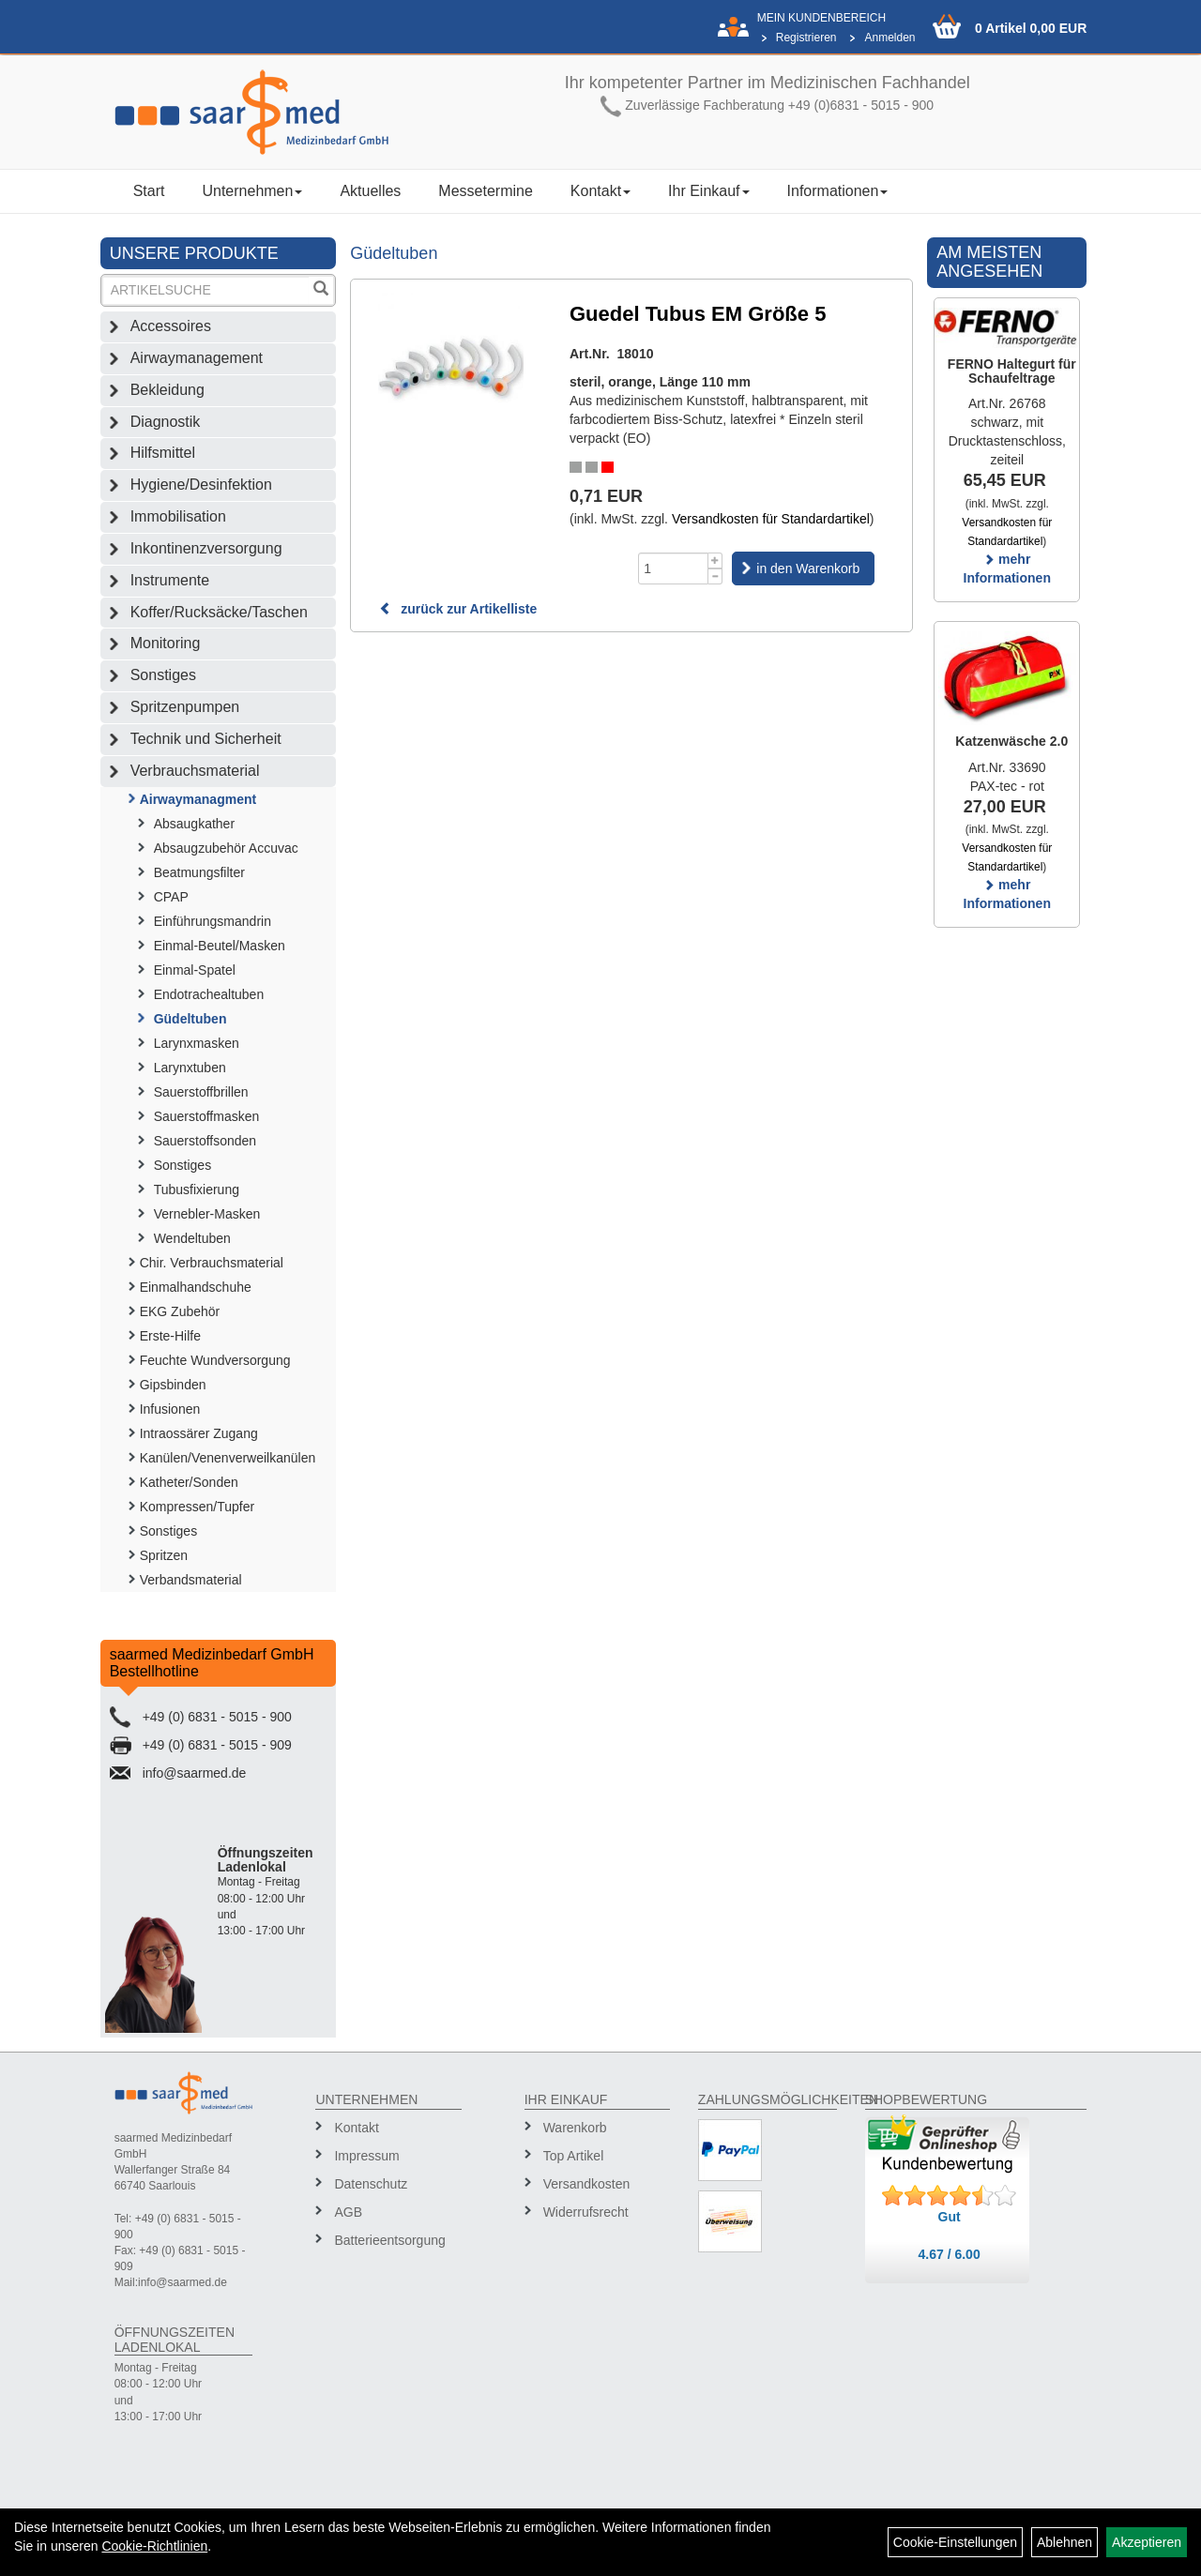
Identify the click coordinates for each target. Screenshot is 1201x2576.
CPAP (171, 896)
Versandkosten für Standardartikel (771, 518)
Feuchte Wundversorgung (215, 1360)
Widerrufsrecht (586, 2212)
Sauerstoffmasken (207, 1116)
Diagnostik (165, 422)
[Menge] (673, 568)
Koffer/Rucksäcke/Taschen (219, 612)
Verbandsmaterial (191, 1579)
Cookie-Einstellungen (955, 2542)
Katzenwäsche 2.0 (1011, 741)
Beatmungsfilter (199, 872)
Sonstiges (163, 675)
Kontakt (600, 191)
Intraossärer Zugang (199, 1433)
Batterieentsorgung (389, 2240)
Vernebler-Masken (207, 1213)
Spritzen (164, 1555)
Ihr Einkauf (708, 191)
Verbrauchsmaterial (195, 771)
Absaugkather (194, 823)
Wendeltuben (192, 1238)
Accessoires (170, 326)
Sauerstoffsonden (205, 1140)
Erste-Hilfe (170, 1335)
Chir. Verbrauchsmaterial (211, 1262)
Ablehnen (1064, 2542)
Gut (949, 2216)
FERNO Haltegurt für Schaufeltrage (1012, 371)
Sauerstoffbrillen (201, 1091)
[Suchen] (321, 290)
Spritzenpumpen (185, 707)
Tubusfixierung (196, 1189)
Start (149, 191)
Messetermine (485, 191)
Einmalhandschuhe (195, 1287)
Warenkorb (575, 2127)
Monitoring (165, 643)
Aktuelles (370, 191)
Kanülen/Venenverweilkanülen (228, 1457)
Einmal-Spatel (195, 969)
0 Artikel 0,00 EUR (1031, 28)
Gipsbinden (173, 1384)
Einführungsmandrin (212, 921)
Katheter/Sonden (189, 1482)
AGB (348, 2212)
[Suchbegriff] (206, 290)
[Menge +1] (715, 560)
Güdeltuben (190, 1018)
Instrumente (169, 580)
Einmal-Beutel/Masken (219, 945)
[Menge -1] (715, 576)
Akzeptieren (1146, 2542)
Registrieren (806, 37)
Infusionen (170, 1409)
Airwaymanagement (196, 358)
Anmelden (889, 37)
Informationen (838, 191)
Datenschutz (370, 2183)
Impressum (366, 2155)
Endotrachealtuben (209, 994)
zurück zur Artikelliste (458, 608)
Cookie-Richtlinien (154, 2545)
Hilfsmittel (162, 453)
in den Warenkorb (807, 568)
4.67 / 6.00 (950, 2254)
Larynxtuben (190, 1067)
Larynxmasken (196, 1043)
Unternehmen (252, 191)
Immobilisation (178, 516)
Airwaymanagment (198, 799)
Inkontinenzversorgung (206, 548)
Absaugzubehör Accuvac (226, 848)
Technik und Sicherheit (205, 739)
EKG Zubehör (180, 1311)
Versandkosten (587, 2183)
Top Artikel (573, 2155)
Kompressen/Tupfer (197, 1506)
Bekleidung (167, 390)
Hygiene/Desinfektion (201, 484)
